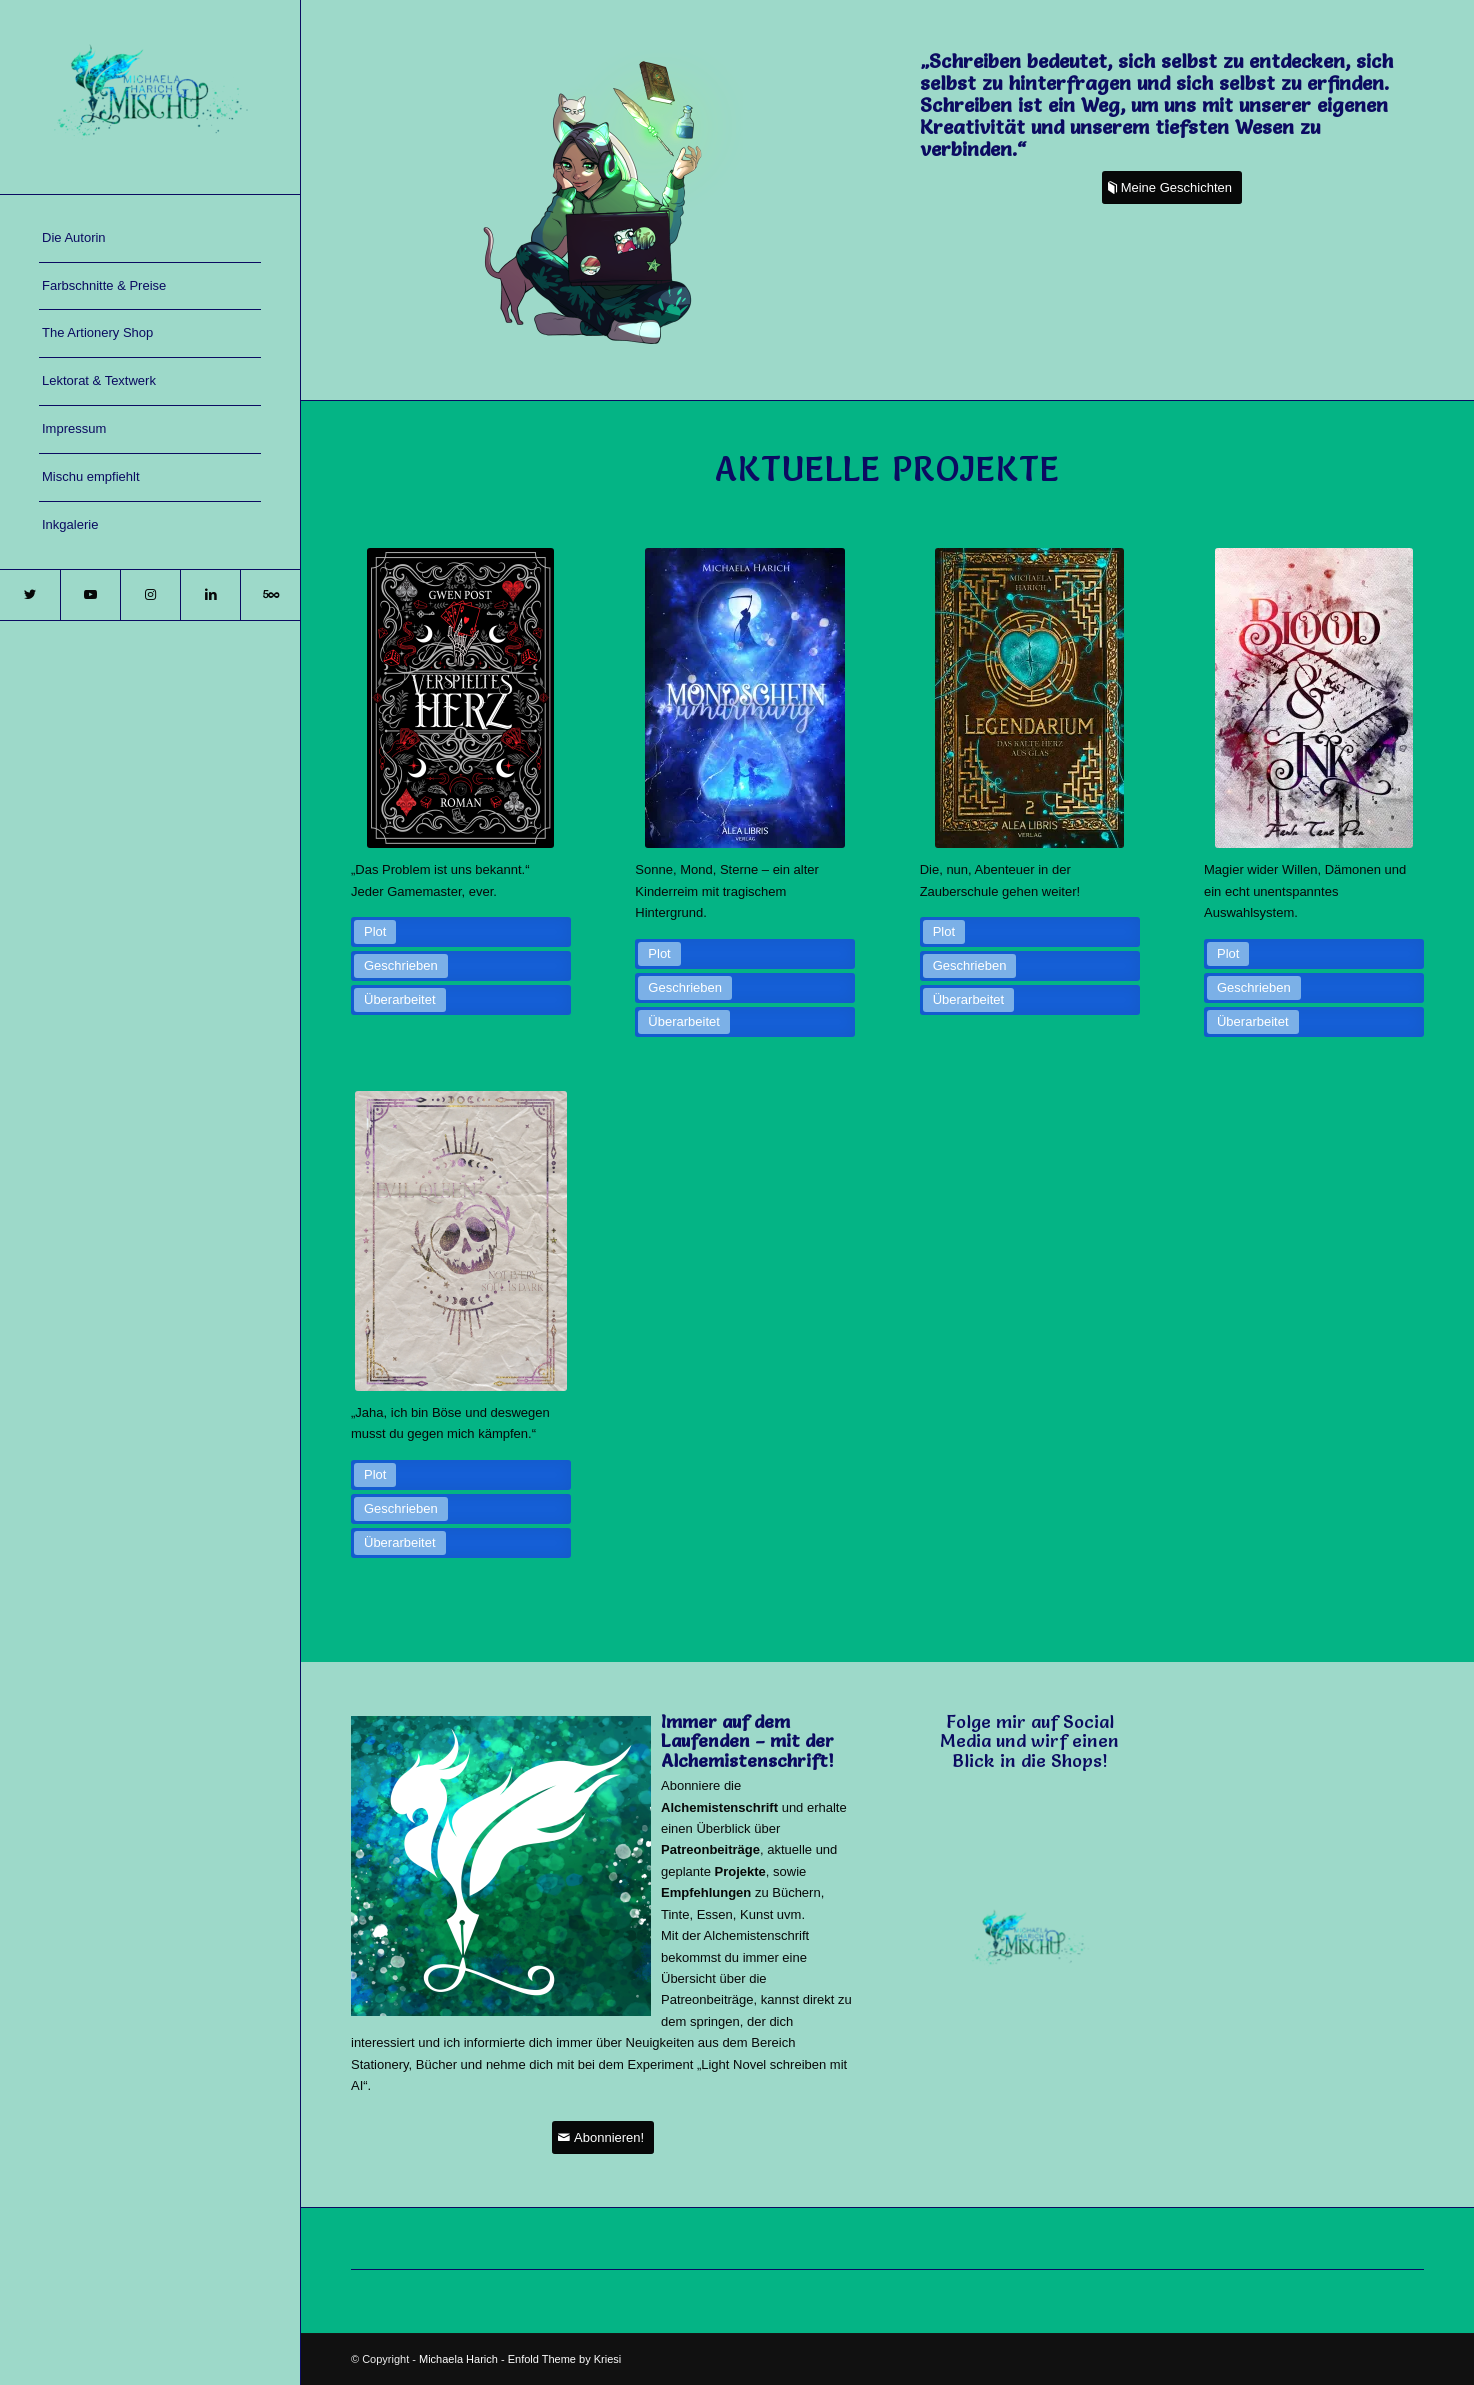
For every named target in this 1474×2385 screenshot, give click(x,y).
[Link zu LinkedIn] (210, 595)
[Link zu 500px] (270, 595)
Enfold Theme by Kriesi (565, 2359)
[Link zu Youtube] (90, 595)
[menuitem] (150, 239)
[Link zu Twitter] (30, 595)
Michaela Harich (458, 2359)
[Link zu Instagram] (150, 595)
